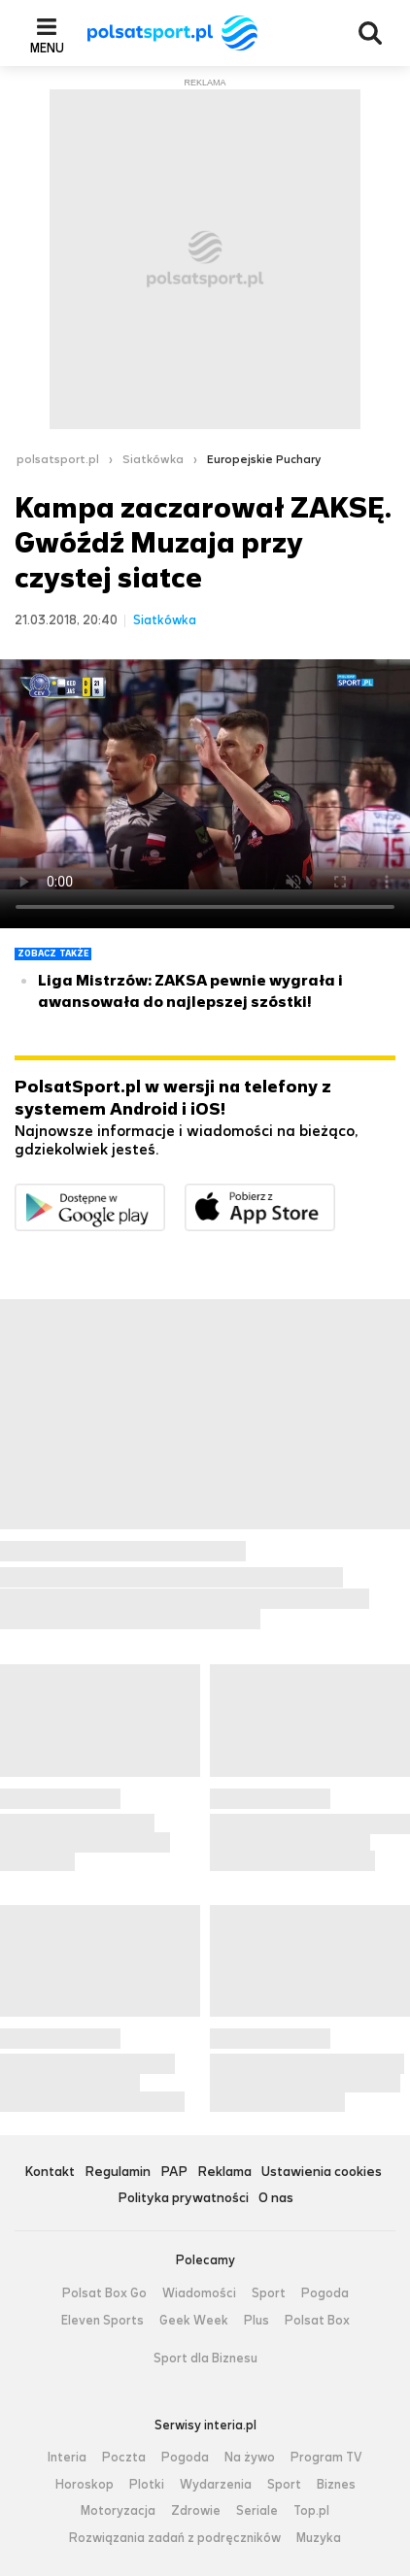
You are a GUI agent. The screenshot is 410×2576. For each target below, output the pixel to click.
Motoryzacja (118, 2511)
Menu (47, 47)
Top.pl (311, 2511)
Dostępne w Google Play (164, 1196)
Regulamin (118, 2172)
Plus (256, 2320)
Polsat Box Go (104, 2293)
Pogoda (325, 2293)
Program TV (326, 2457)
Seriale (257, 2511)
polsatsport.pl (58, 459)
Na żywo (249, 2457)
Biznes (336, 2484)
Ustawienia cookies (321, 2172)
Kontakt (49, 2172)
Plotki (146, 2484)
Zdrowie (196, 2511)
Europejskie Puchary (264, 459)
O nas (275, 2199)
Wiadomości (199, 2293)
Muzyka (318, 2538)
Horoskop (84, 2484)
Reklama (224, 2172)
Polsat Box (317, 2320)
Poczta (124, 2457)
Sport (269, 2293)
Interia (67, 2457)
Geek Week (193, 2320)
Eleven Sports (102, 2320)
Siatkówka (153, 459)
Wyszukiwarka (370, 33)
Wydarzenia (216, 2484)
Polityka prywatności (183, 2199)
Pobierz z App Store (334, 1196)
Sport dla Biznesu (205, 2358)
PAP (174, 2172)
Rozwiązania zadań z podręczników (175, 2538)
